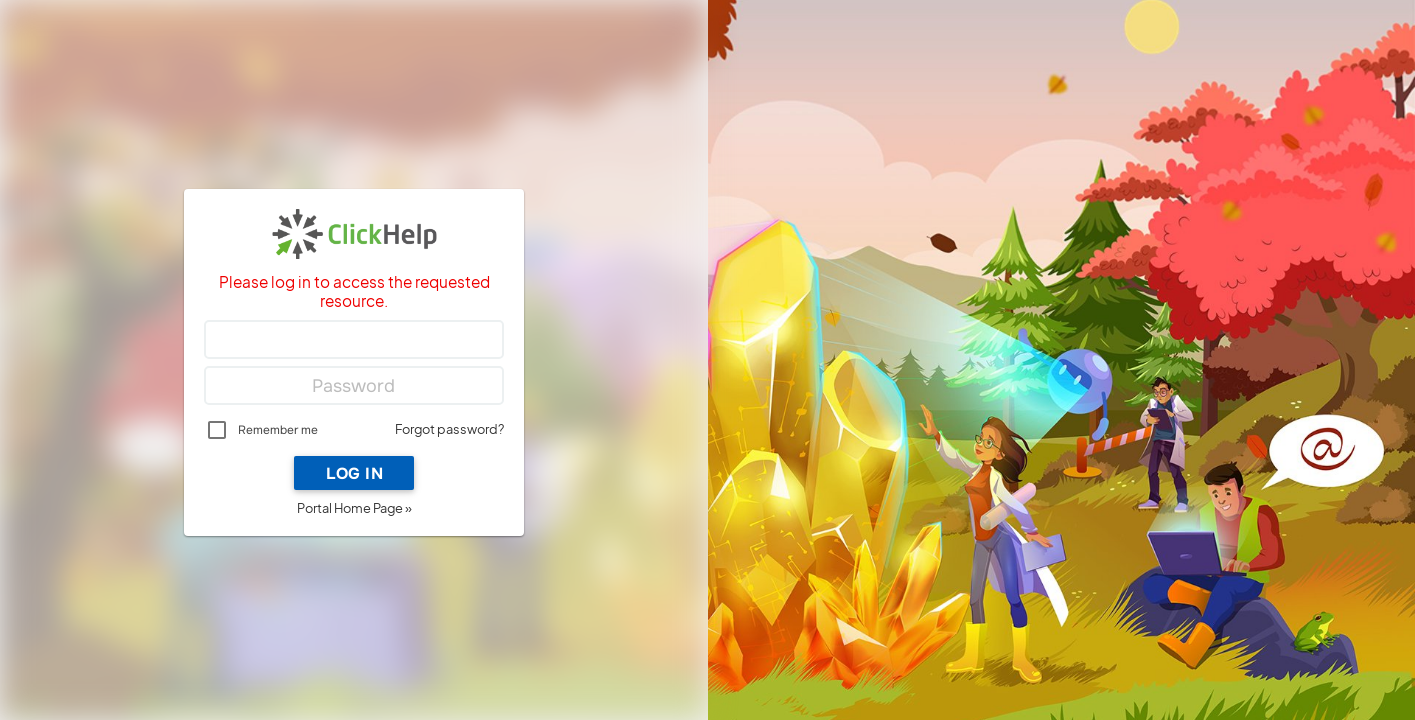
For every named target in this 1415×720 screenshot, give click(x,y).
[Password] (354, 386)
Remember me (278, 430)
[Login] (354, 340)
